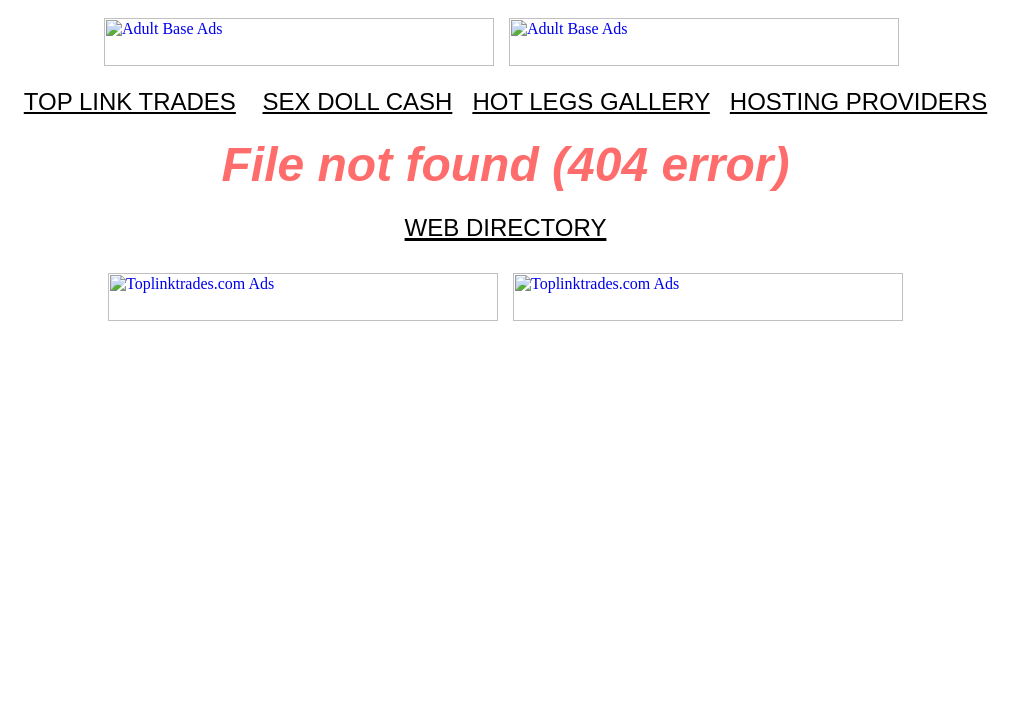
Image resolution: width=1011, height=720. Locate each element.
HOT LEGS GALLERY (590, 101)
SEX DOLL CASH (358, 101)
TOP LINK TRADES (130, 101)
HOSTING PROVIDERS (858, 101)
